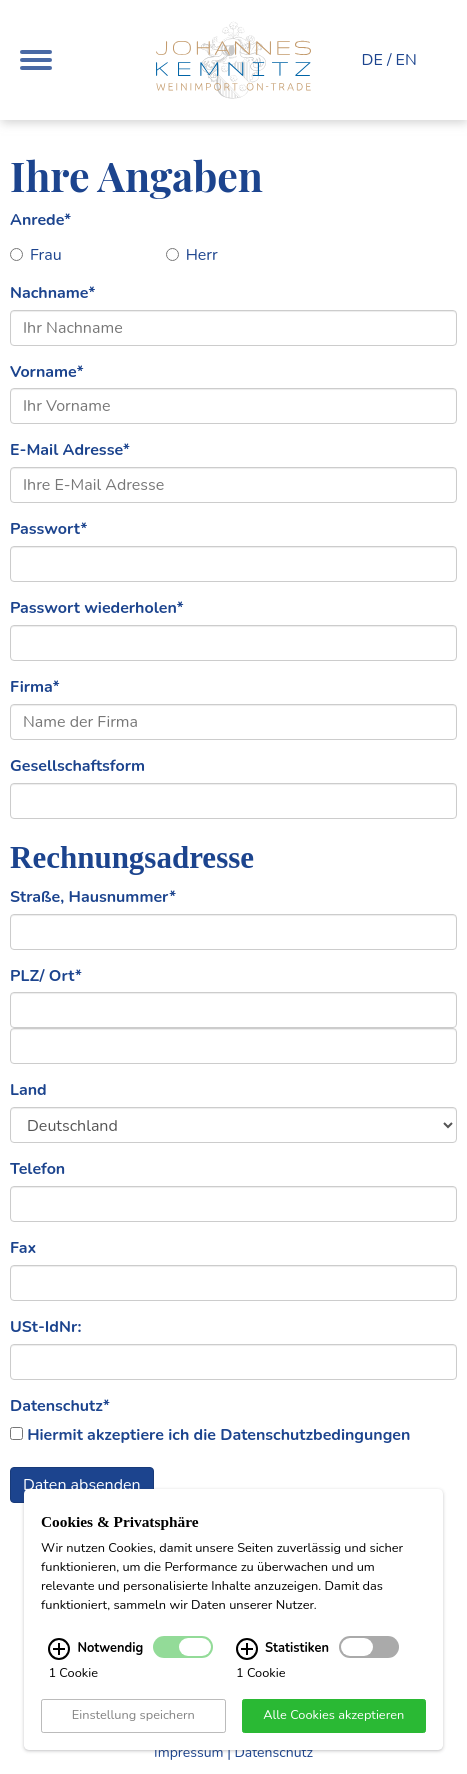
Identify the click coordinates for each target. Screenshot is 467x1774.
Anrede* (40, 220)
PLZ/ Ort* (46, 976)
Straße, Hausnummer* (93, 897)
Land (28, 1090)
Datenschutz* (60, 1406)
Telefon (37, 1169)
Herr (192, 255)
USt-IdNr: (45, 1327)
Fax (23, 1248)
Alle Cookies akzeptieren (333, 1715)
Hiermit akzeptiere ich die (218, 1435)
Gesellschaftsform (77, 766)
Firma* (35, 687)
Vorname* (47, 372)
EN (406, 60)
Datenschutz (273, 1752)
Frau (36, 255)
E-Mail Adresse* (70, 450)
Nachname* (52, 293)
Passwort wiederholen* (97, 608)
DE (372, 60)
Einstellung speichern (133, 1715)
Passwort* (48, 529)
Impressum (188, 1752)
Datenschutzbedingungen (315, 1435)
